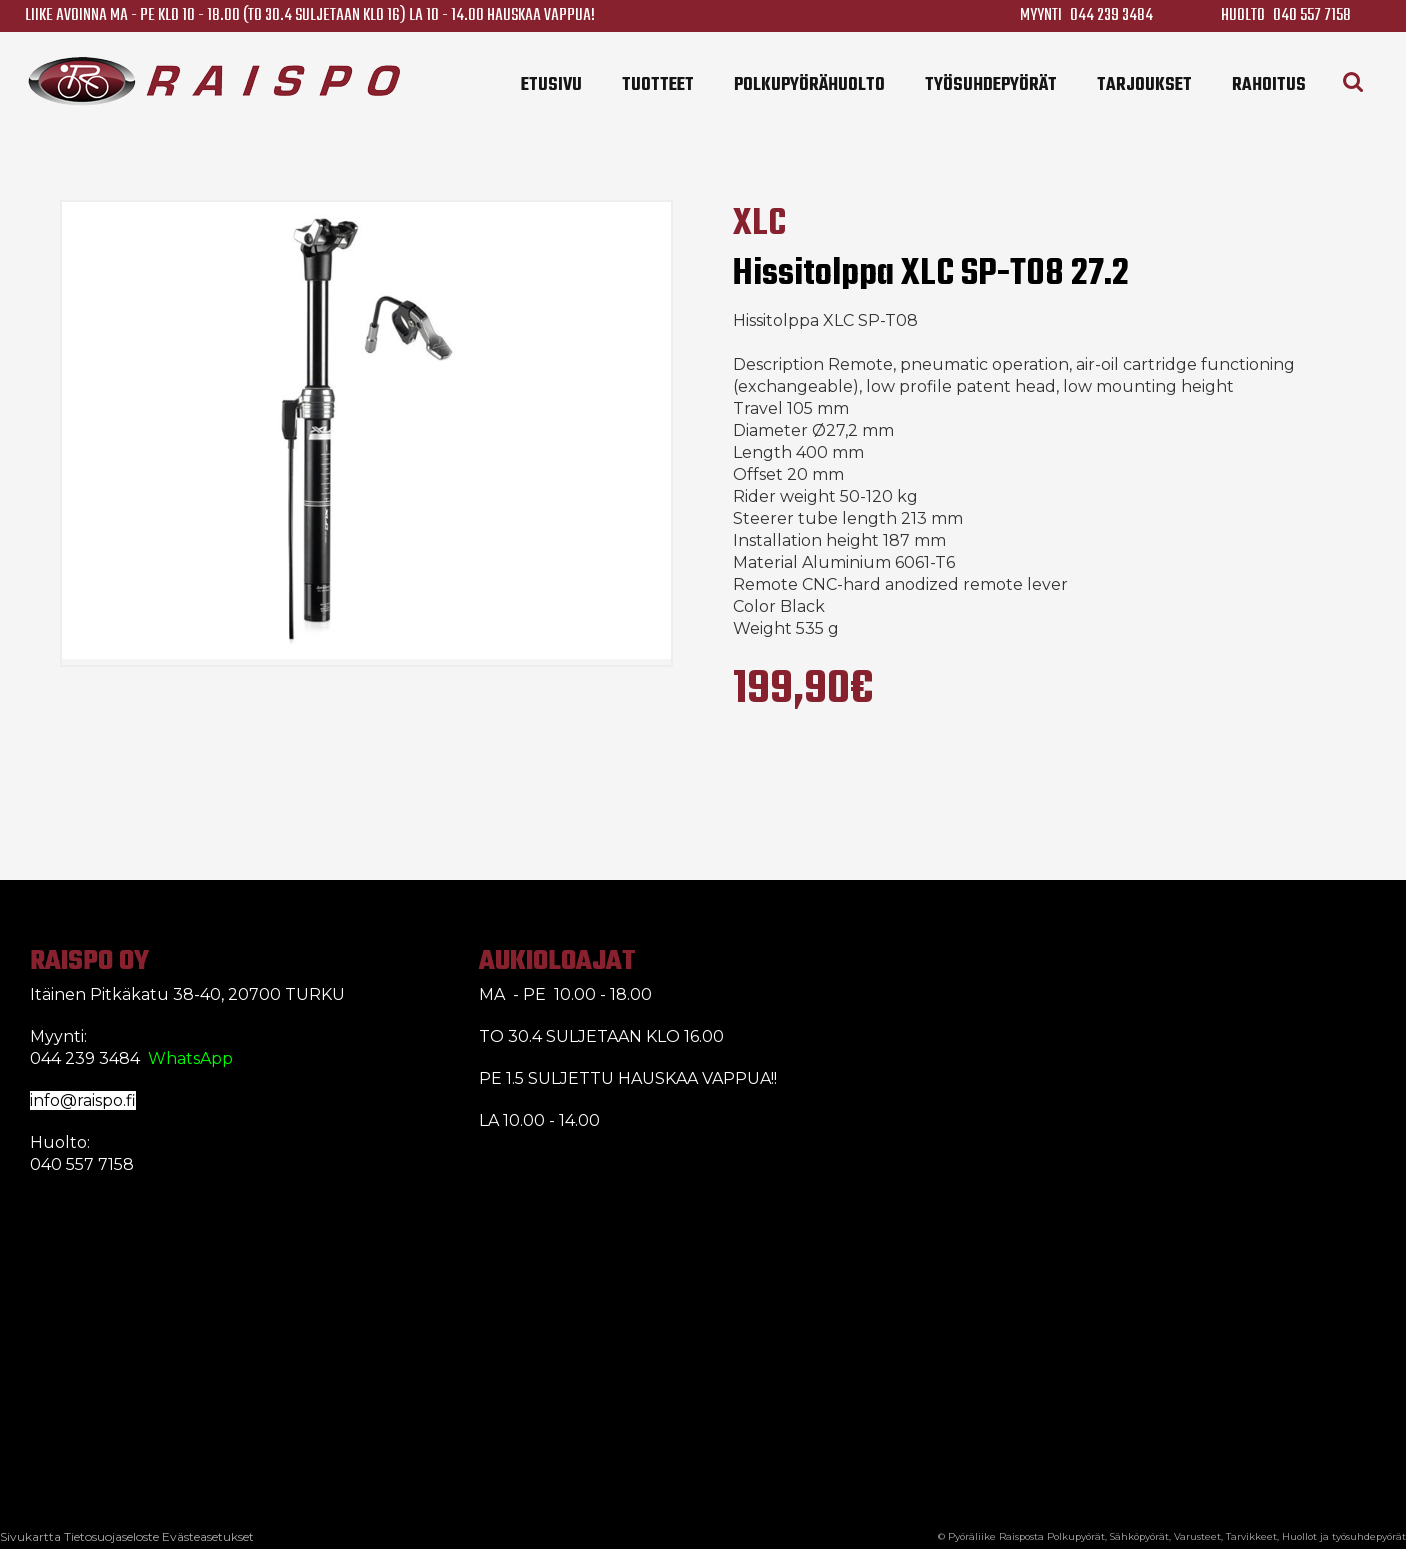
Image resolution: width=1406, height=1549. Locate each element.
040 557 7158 (1312, 15)
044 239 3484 (1111, 15)
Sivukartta (30, 1536)
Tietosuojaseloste (111, 1536)
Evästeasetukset (208, 1536)
